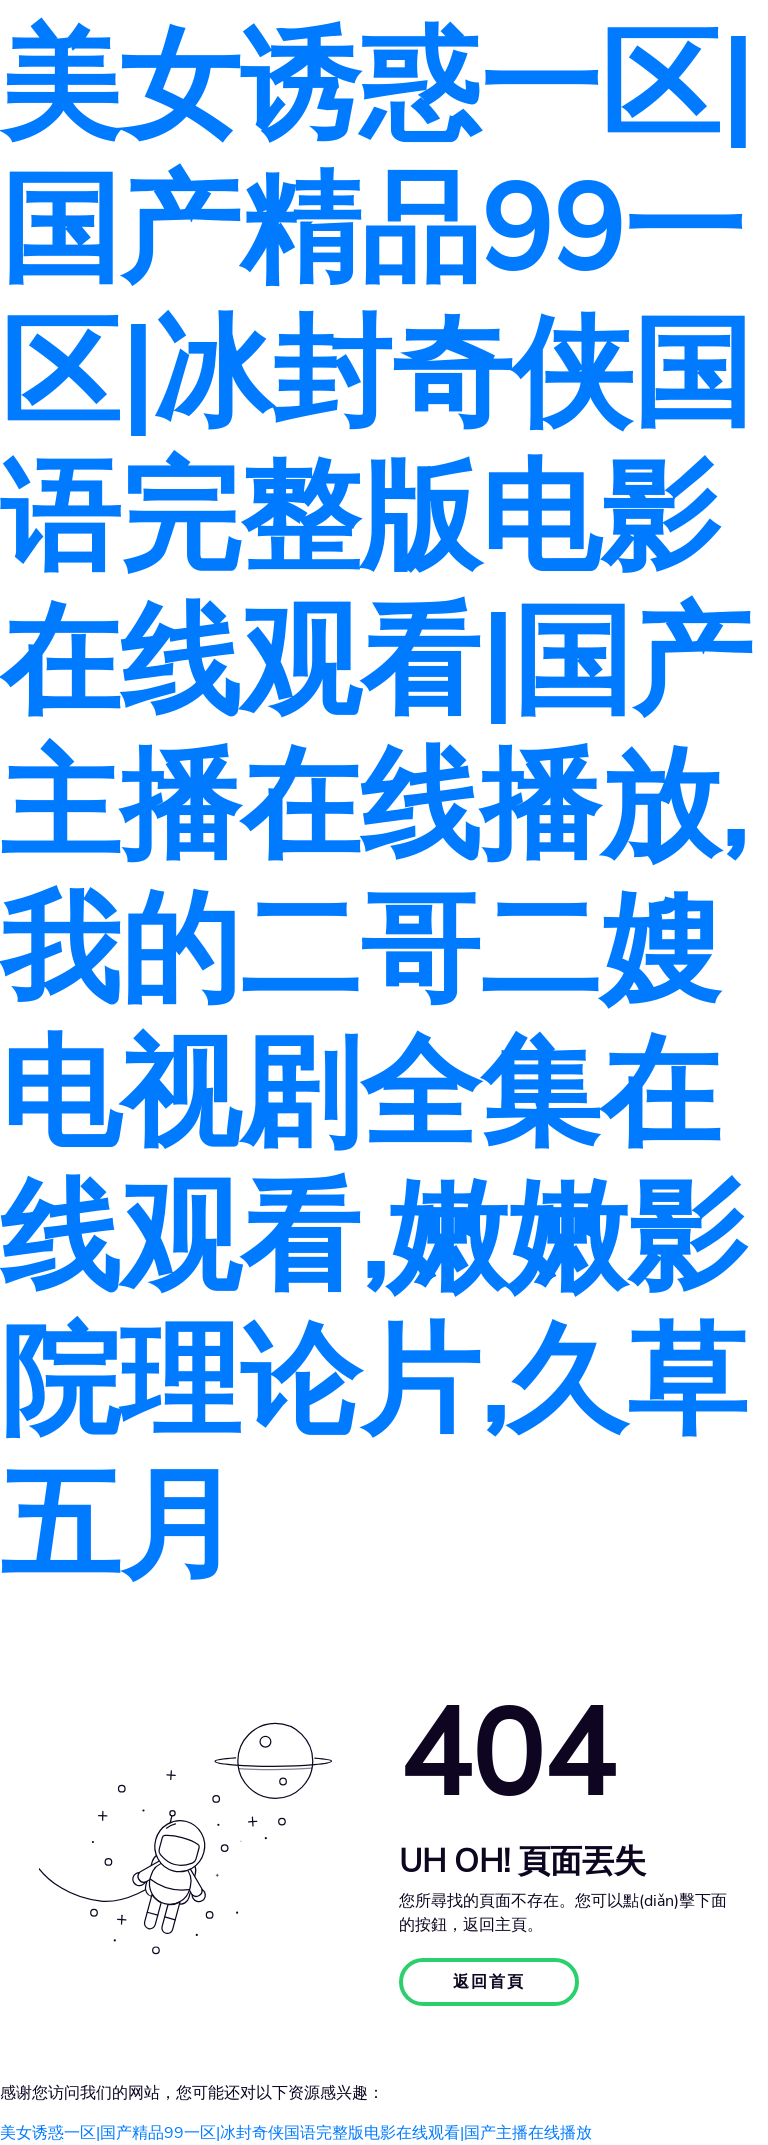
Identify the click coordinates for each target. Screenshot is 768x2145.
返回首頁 (489, 1982)
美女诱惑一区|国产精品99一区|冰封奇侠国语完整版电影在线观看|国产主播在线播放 (296, 2133)
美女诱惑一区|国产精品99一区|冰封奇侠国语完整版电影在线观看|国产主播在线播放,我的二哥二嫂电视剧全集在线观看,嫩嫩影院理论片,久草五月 (376, 806)
